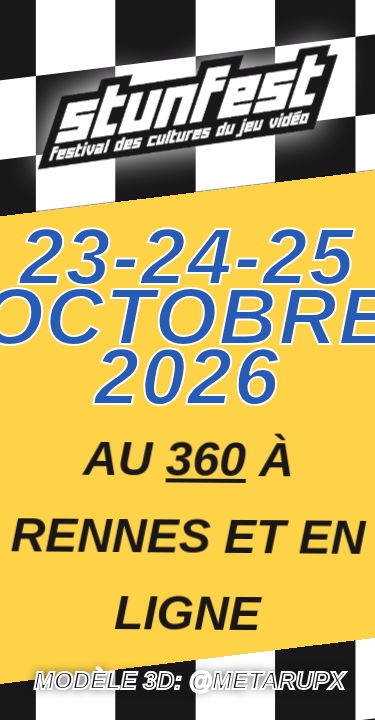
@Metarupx (267, 680)
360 (206, 459)
